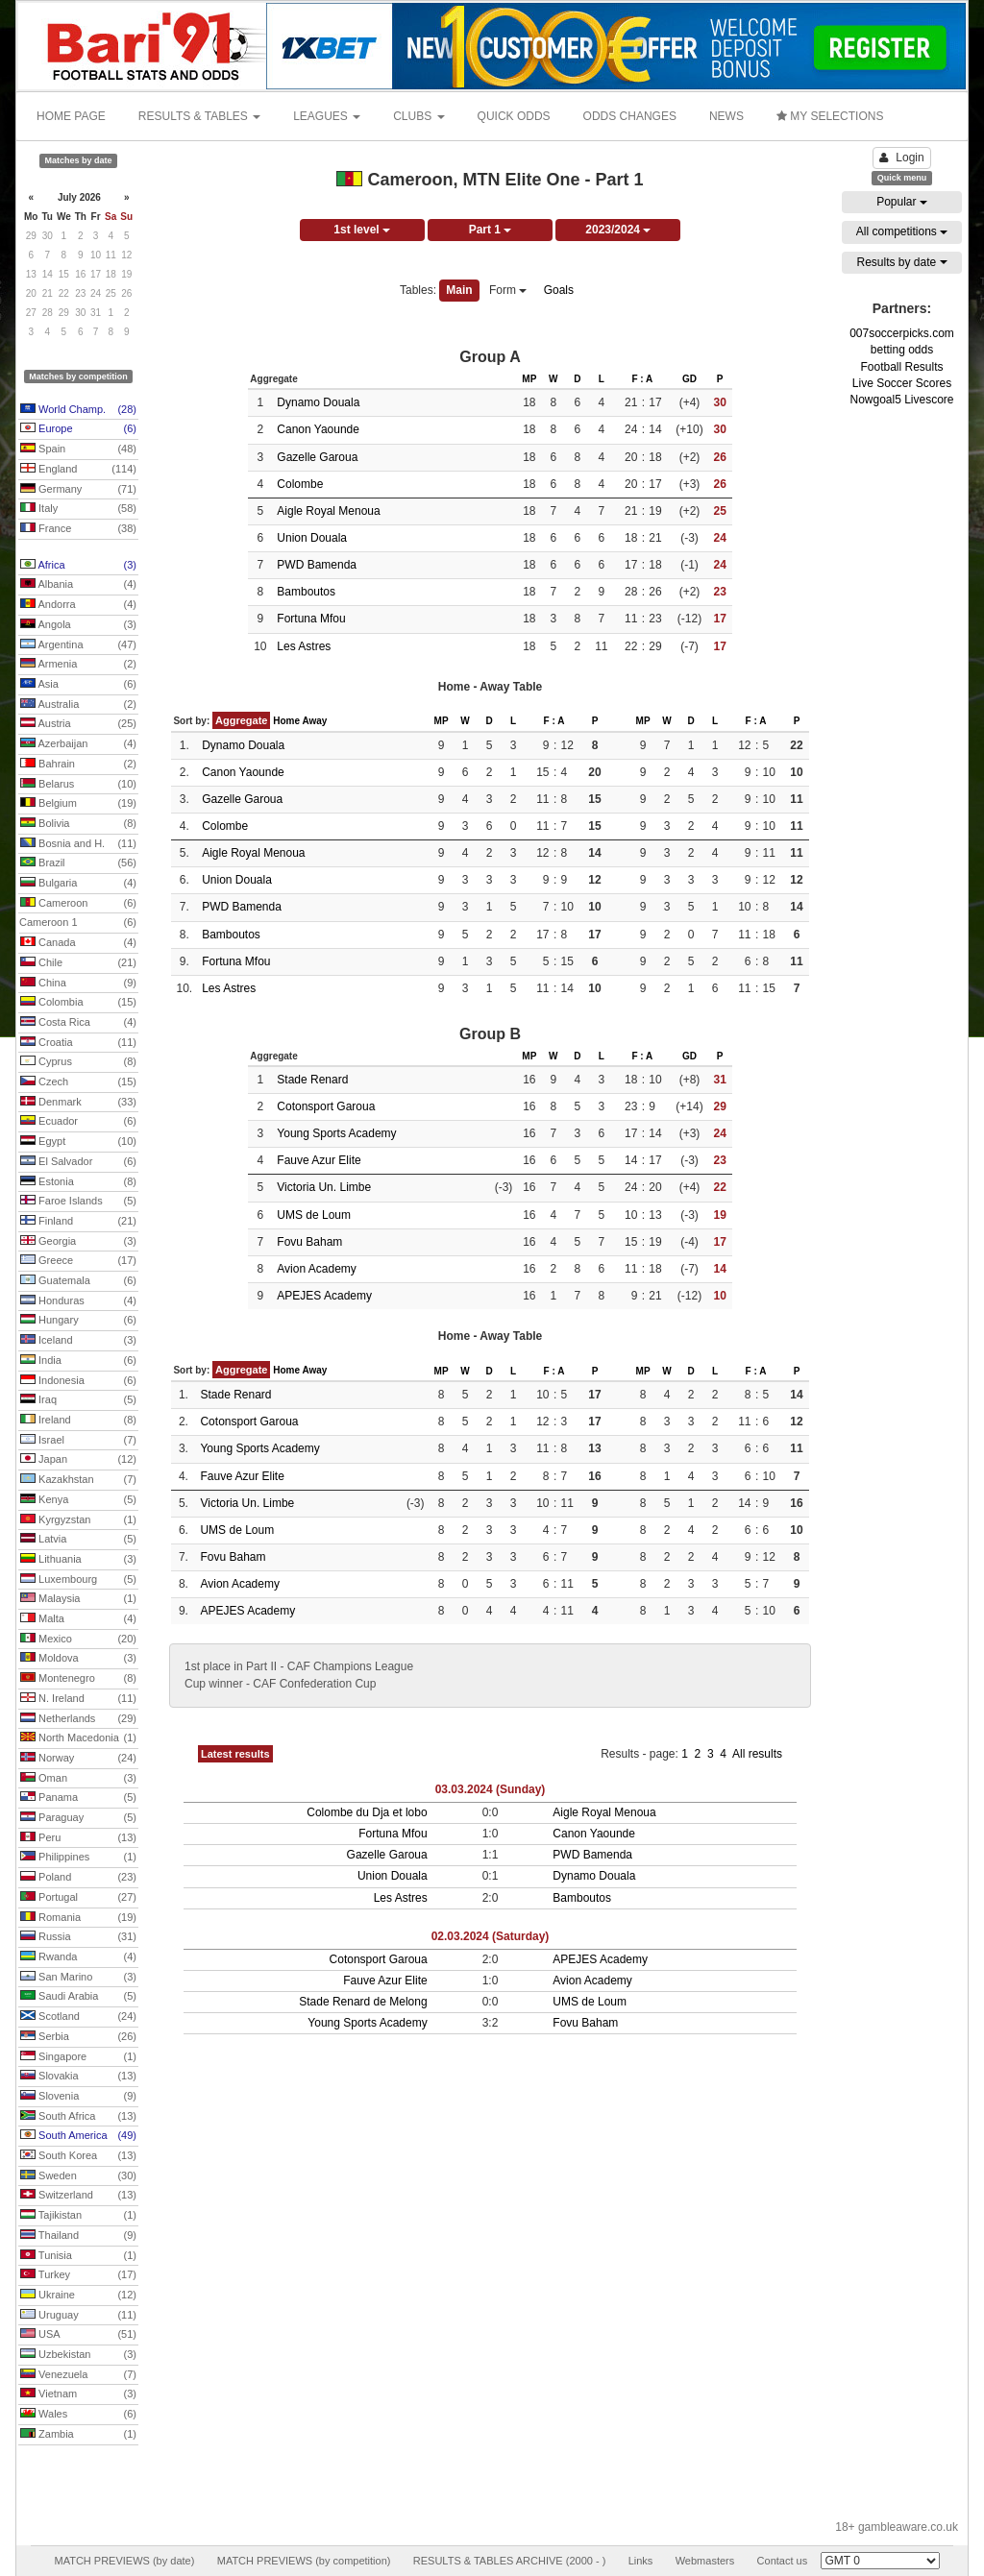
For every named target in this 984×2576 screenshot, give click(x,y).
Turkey (78, 2275)
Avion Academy (317, 1269)
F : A (641, 379)
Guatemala (78, 1281)
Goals (559, 290)
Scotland (78, 2017)
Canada (78, 943)
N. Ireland (78, 1699)
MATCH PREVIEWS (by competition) (304, 2560)
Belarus (78, 784)
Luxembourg (78, 1580)
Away (314, 721)
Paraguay (78, 1818)
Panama (78, 1798)
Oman (78, 1778)
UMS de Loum (314, 1215)
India (78, 1361)
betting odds (902, 349)
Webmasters (705, 2560)
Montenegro (78, 1679)
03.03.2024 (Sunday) (490, 1789)
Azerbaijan (78, 744)
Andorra (78, 605)
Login (901, 157)
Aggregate (241, 720)
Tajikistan (78, 2216)
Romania (78, 1918)
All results (757, 1754)
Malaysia (78, 1599)
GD (689, 379)
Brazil (78, 863)
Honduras (78, 1301)
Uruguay (78, 2315)
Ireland (78, 1420)
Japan (78, 1460)
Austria (78, 724)
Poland (78, 1877)
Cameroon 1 (77, 923)
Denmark (78, 1102)
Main (459, 290)
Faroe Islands (78, 1201)
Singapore (78, 2057)
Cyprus (78, 1062)
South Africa (78, 2117)
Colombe (300, 484)
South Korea (78, 2156)
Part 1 (490, 229)
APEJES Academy (324, 1295)
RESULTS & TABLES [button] (199, 116)
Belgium (78, 804)
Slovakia (78, 2076)
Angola (78, 625)
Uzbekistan (78, 2355)
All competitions (901, 231)
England (78, 469)
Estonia (78, 1182)
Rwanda (78, 1957)
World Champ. (78, 410)
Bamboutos (306, 591)
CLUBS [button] (418, 116)
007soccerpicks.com (901, 333)
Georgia (78, 1242)
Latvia (78, 1539)
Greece (78, 1261)
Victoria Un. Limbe (324, 1187)
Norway (78, 1758)
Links (640, 2560)
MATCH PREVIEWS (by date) (124, 2560)
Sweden (78, 2176)
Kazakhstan (78, 1480)
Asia (78, 685)
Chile (78, 963)
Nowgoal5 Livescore (901, 399)
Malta (78, 1619)
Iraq (78, 1400)
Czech (78, 1082)
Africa (78, 565)
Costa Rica (78, 1023)
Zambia (78, 2434)
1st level (361, 229)
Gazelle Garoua (317, 457)
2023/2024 (618, 229)
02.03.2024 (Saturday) (490, 1936)
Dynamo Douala (318, 402)
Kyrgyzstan (78, 1520)
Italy (78, 509)
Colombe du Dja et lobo (367, 1812)
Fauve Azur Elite (318, 1160)
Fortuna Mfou (311, 618)
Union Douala (312, 538)
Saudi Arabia (78, 1997)
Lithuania (78, 1559)
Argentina (78, 645)
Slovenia (78, 2096)
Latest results (235, 1754)
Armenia (78, 664)
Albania (78, 585)
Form (508, 290)
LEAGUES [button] (326, 116)
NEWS (726, 116)
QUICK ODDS (514, 116)
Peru (78, 1838)
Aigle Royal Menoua (328, 511)
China (78, 983)
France (78, 529)
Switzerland (78, 2195)
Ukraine (78, 2295)
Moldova (78, 1658)
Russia (78, 1937)
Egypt (78, 1142)
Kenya (78, 1500)
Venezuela (78, 2375)
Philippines (78, 1857)
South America (78, 2136)
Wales (78, 2414)
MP (529, 379)
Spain (78, 449)
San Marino (78, 1977)
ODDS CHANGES (629, 116)
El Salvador (78, 1162)
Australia (78, 705)
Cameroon (78, 903)
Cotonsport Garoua (326, 1106)
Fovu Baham (309, 1242)
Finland (78, 1221)
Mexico (78, 1639)
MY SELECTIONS (829, 116)
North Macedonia (78, 1738)
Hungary (78, 1320)
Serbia (78, 2037)
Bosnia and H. (78, 844)
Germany (78, 490)
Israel (78, 1440)
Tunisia (78, 2256)
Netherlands (78, 1719)
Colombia (78, 1002)
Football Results (901, 367)
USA (78, 2335)
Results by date (901, 262)
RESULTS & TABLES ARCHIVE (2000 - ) (509, 2560)
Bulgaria (78, 883)
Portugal (78, 1898)
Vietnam (78, 2394)
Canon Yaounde (318, 429)
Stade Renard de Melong (363, 2001)
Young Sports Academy (336, 1133)
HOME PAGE (71, 116)
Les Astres (304, 646)
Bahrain (78, 764)
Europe (78, 429)
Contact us (782, 2560)
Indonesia (78, 1381)
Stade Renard (312, 1079)
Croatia (78, 1043)
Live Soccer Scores (901, 383)
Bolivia (78, 824)
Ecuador (78, 1122)
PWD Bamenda (317, 564)
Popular (901, 201)
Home (286, 721)
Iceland (78, 1341)
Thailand (78, 2236)
